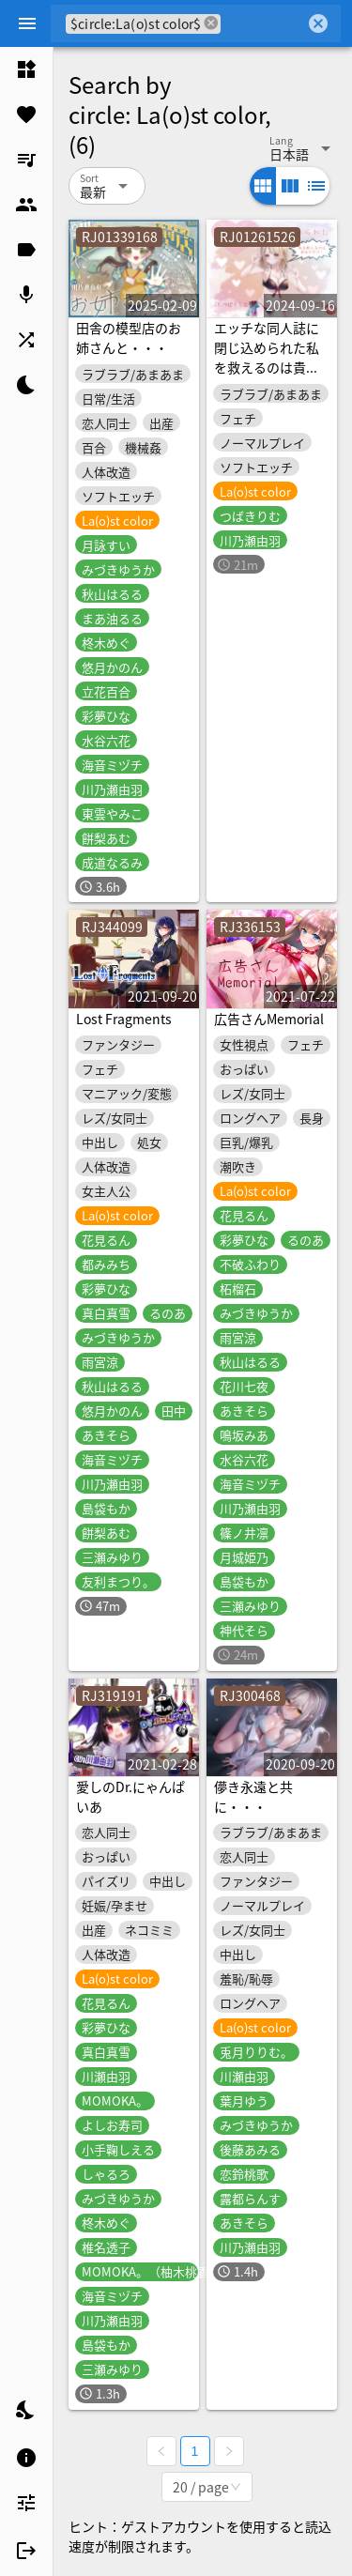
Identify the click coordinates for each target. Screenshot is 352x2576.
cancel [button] (211, 23)
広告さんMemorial (269, 1018)
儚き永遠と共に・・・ (253, 1796)
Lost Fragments (124, 1018)
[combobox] (262, 23)
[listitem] (26, 69)
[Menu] (27, 23)
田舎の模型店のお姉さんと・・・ (128, 337)
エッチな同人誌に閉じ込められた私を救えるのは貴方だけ (266, 357)
